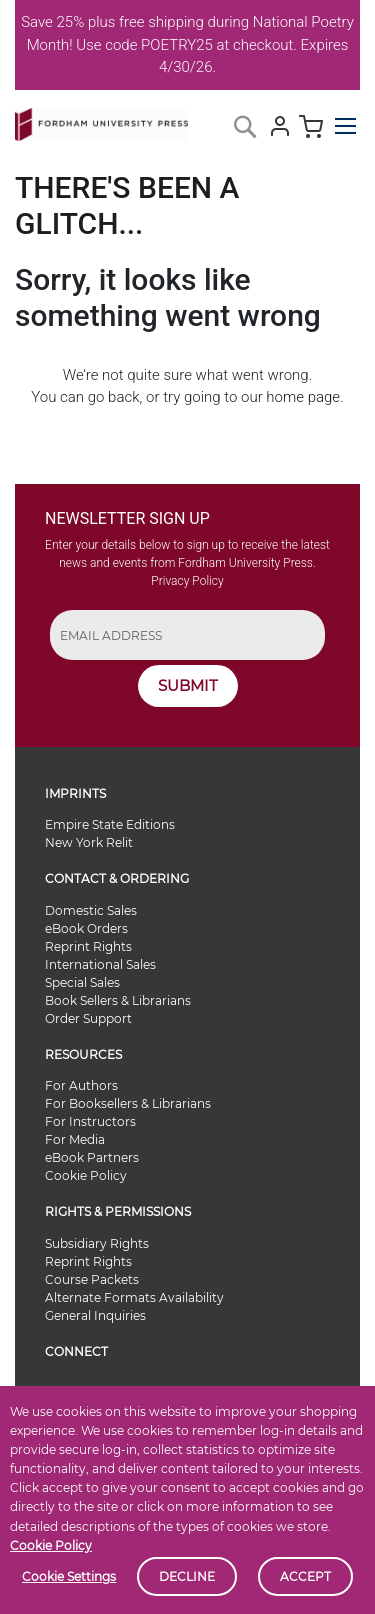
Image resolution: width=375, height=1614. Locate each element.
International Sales (100, 964)
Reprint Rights (88, 946)
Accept (305, 1576)
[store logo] (101, 120)
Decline (187, 1576)
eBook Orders (86, 928)
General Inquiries (95, 1315)
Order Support (88, 1018)
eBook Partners (92, 1157)
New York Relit (89, 842)
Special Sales (82, 982)
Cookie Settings (69, 1576)
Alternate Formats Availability (134, 1297)
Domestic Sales (91, 910)
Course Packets (92, 1279)
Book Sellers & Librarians (118, 1000)
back (123, 397)
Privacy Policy (187, 581)
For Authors (81, 1085)
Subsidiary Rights (97, 1243)
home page (303, 397)
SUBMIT (188, 685)
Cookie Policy (51, 1545)
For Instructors (90, 1121)
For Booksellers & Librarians (128, 1103)
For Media (75, 1139)
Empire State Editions (110, 824)
